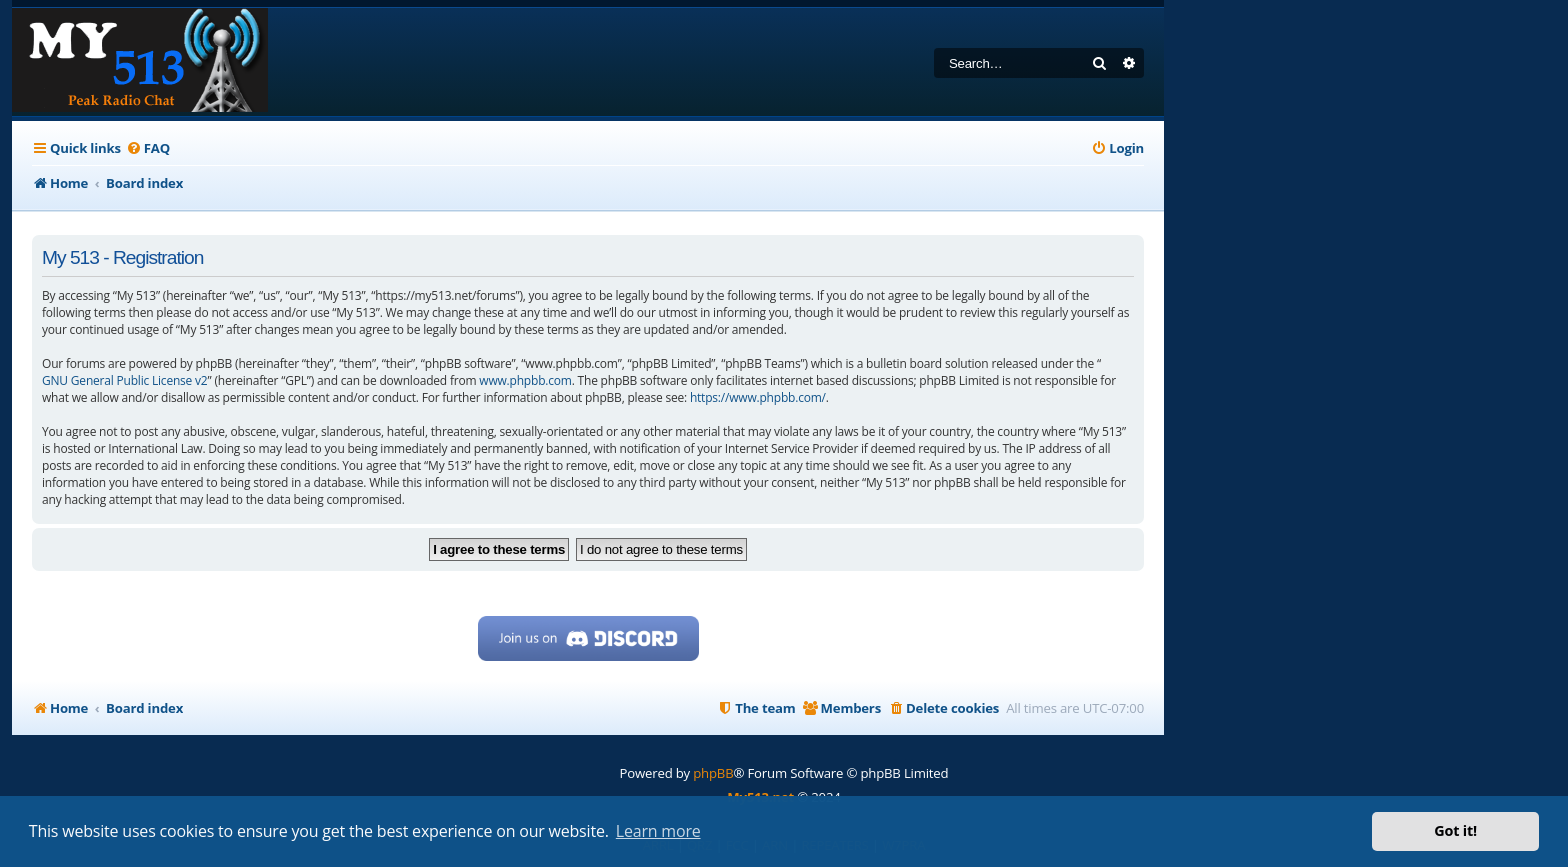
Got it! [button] (1455, 830)
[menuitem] (148, 148)
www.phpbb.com (525, 380)
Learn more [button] (658, 831)
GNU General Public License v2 (125, 380)
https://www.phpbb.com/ (758, 397)
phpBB (713, 773)
